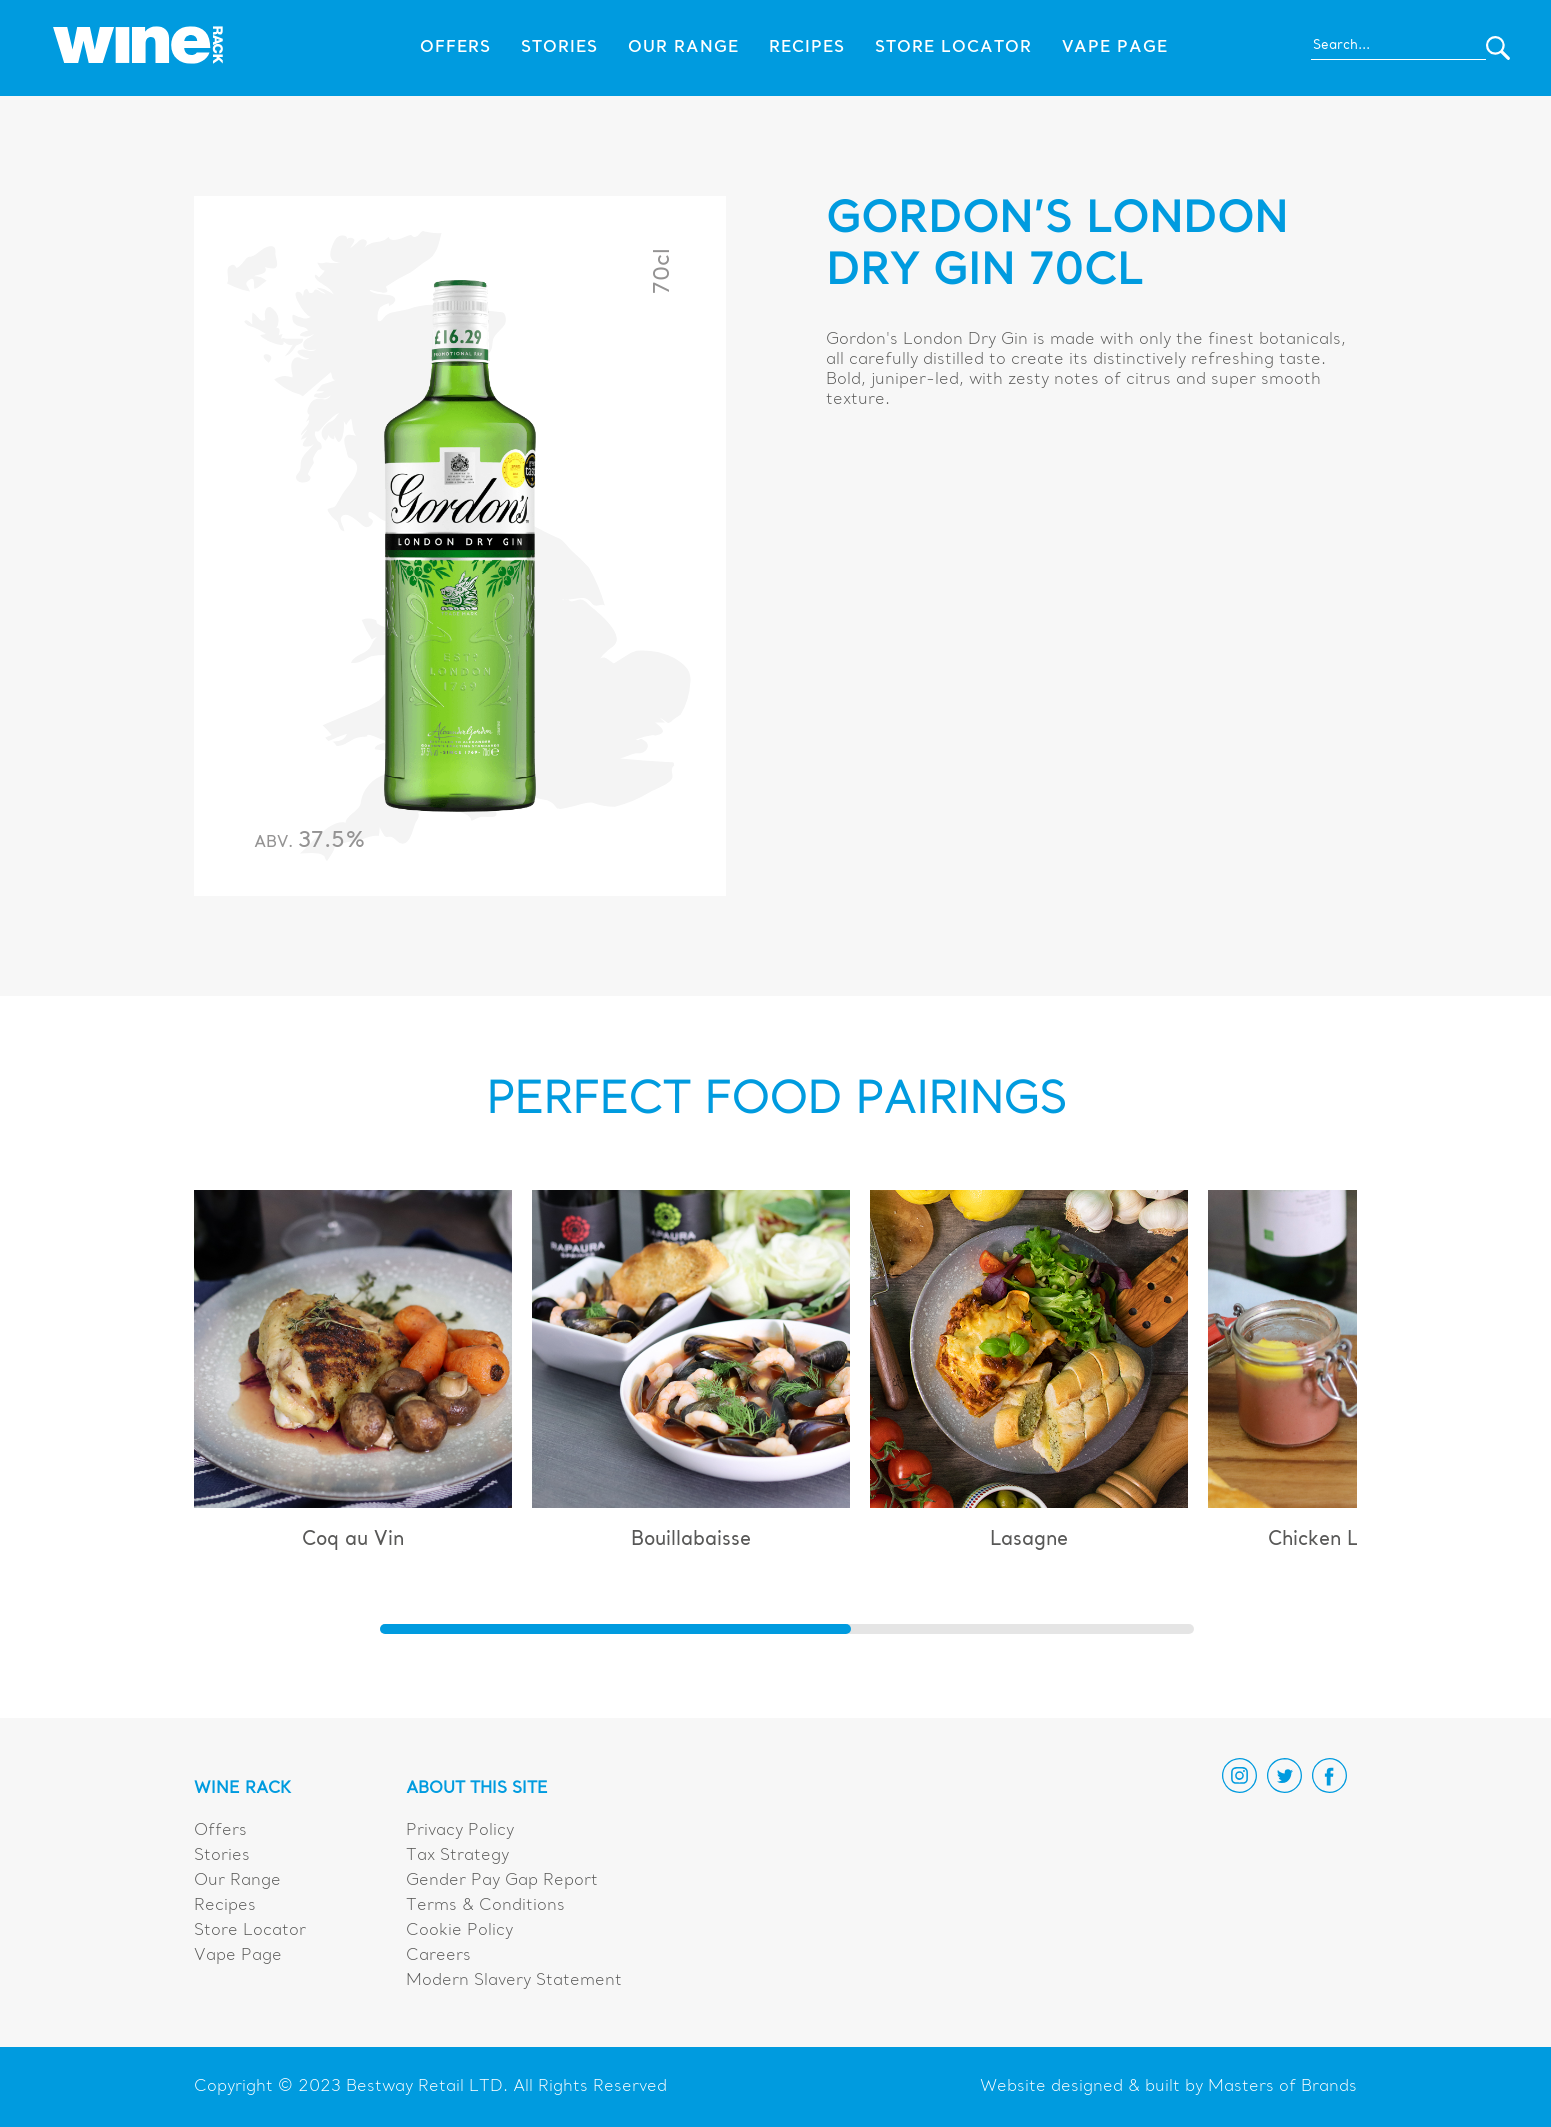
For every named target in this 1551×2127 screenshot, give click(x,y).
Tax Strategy (457, 1856)
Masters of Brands (1282, 2087)
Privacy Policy (460, 1831)
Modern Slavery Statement (514, 1981)
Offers (455, 48)
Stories (559, 48)
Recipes (807, 48)
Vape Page (1115, 48)
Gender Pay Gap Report (502, 1881)
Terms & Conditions (485, 1906)
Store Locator (953, 48)
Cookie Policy (459, 1931)
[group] (353, 1379)
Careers (438, 1956)
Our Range (683, 48)
